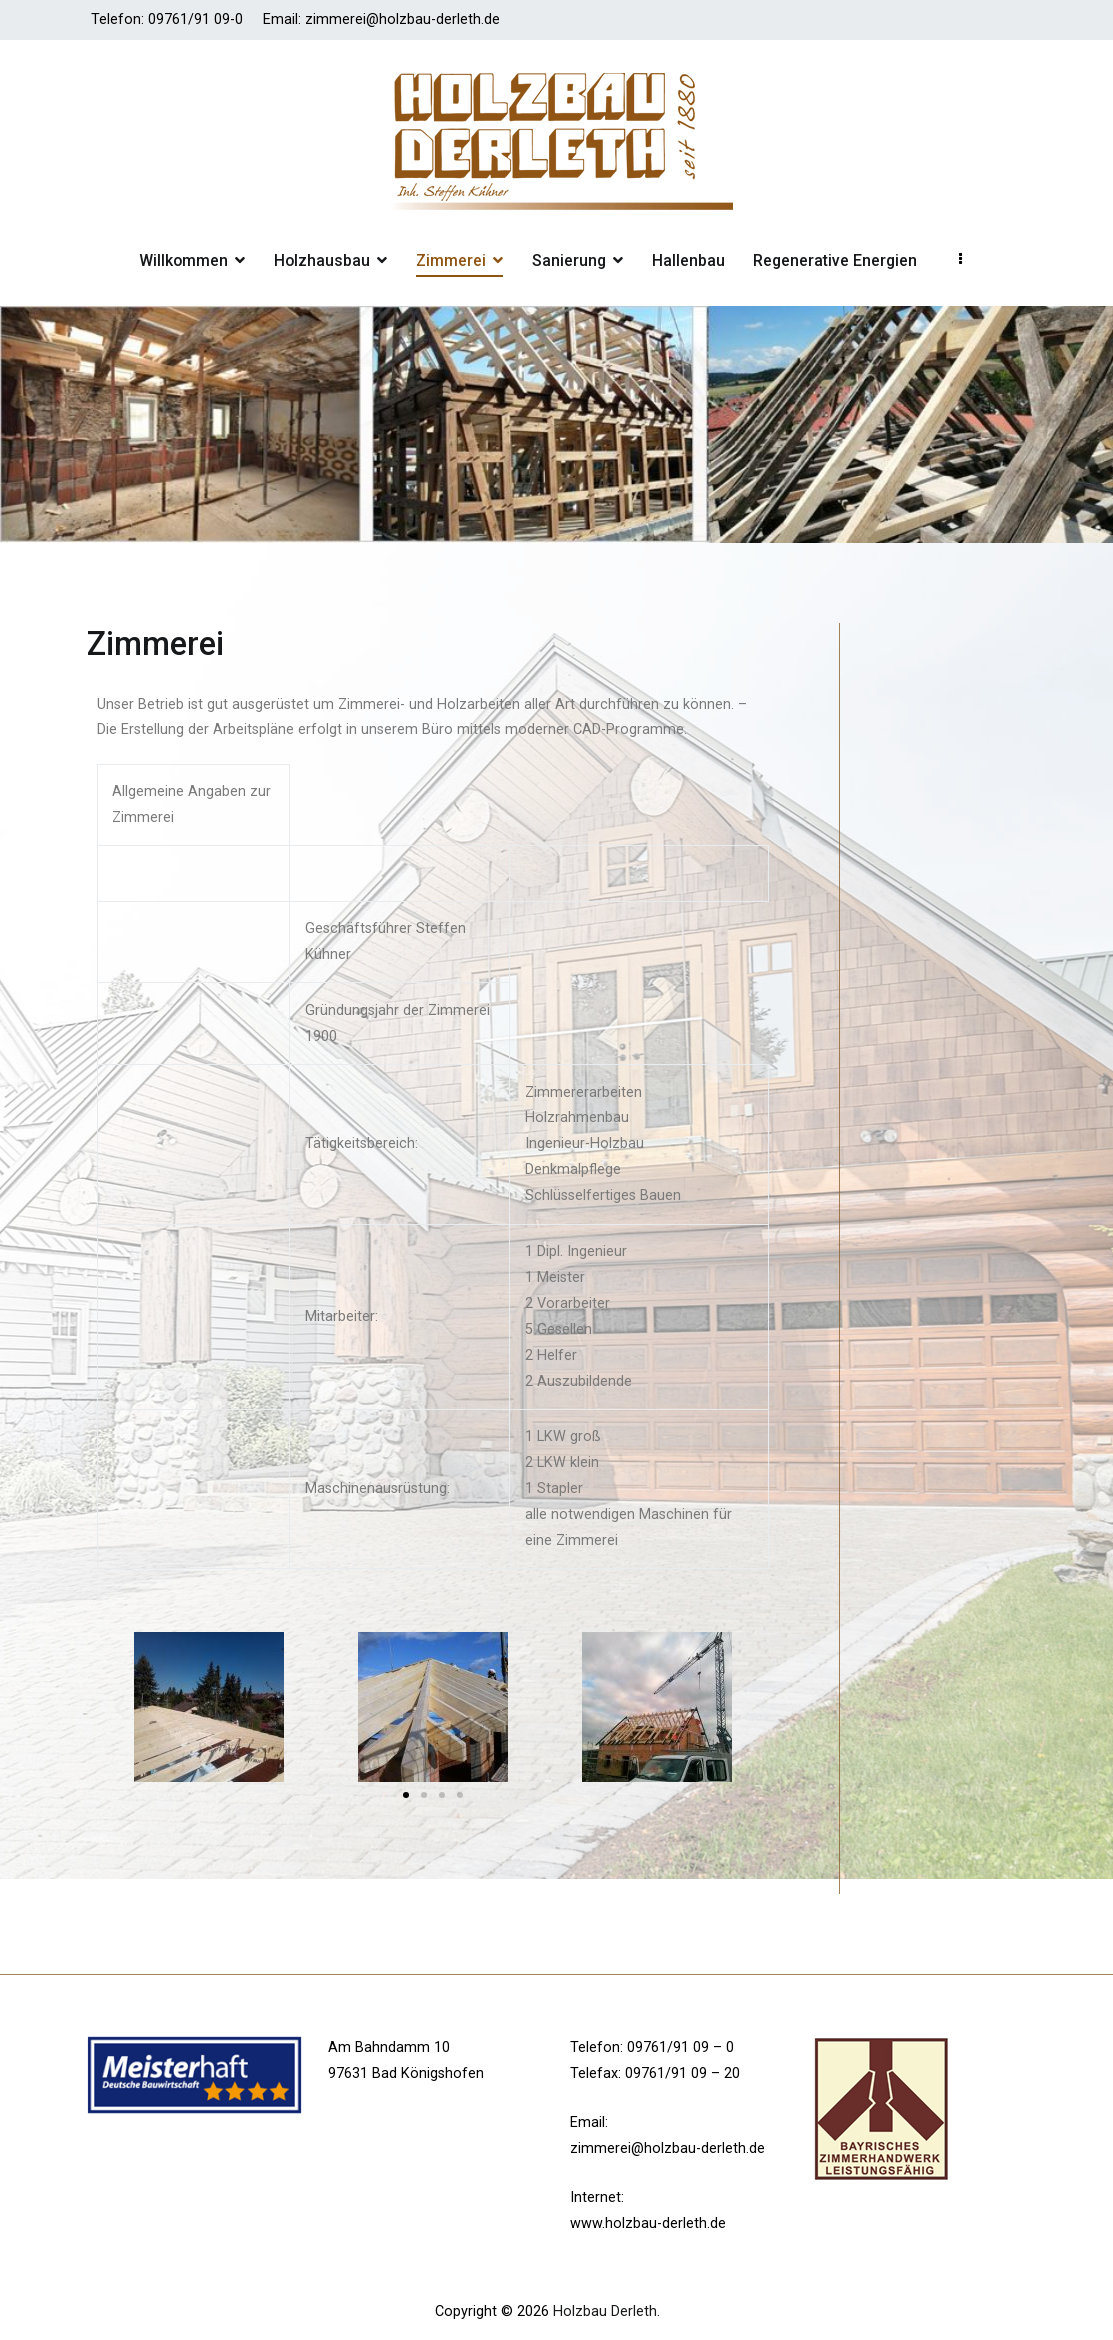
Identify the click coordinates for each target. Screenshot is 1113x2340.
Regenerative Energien (835, 260)
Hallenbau (688, 260)
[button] (406, 1795)
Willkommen (183, 260)
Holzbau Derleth (605, 2311)
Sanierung (569, 260)
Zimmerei (451, 260)
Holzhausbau (322, 260)
